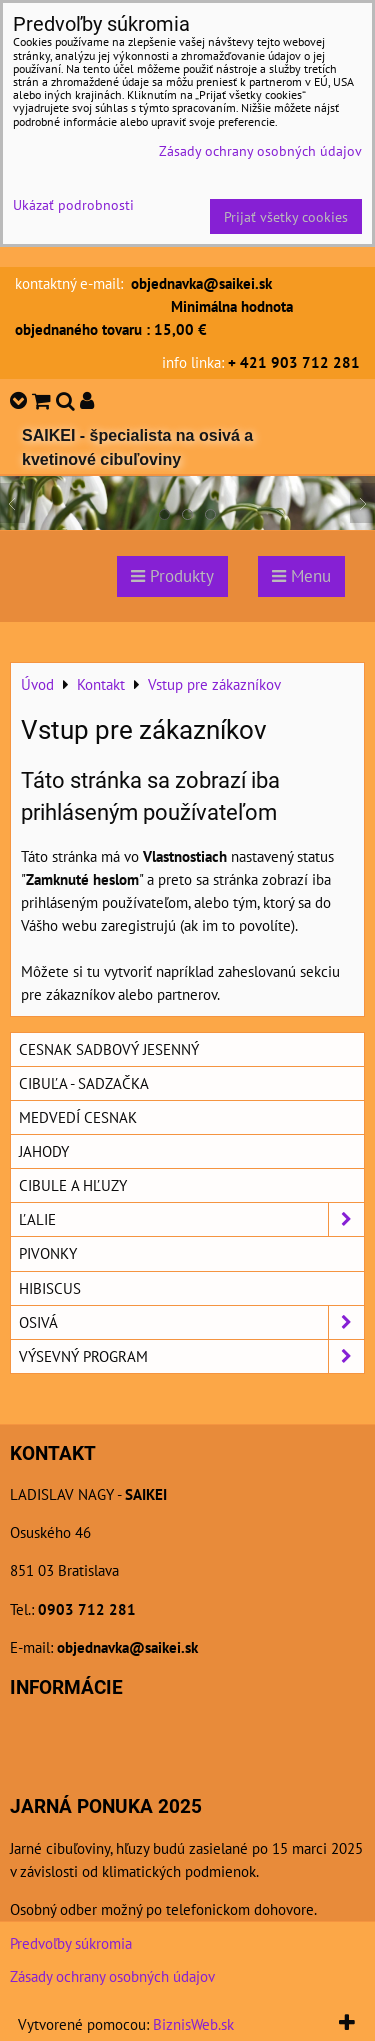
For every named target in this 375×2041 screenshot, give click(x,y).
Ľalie (191, 1219)
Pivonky (48, 1253)
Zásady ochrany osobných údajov (112, 1976)
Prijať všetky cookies (286, 216)
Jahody (44, 1151)
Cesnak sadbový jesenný (109, 1049)
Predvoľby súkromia (71, 1943)
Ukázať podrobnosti (73, 205)
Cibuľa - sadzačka (84, 1083)
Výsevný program (191, 1356)
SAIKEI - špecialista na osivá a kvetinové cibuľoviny (137, 447)
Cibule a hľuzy (73, 1185)
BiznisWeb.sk (193, 2024)
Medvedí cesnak (78, 1117)
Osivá (191, 1322)
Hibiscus (50, 1288)
